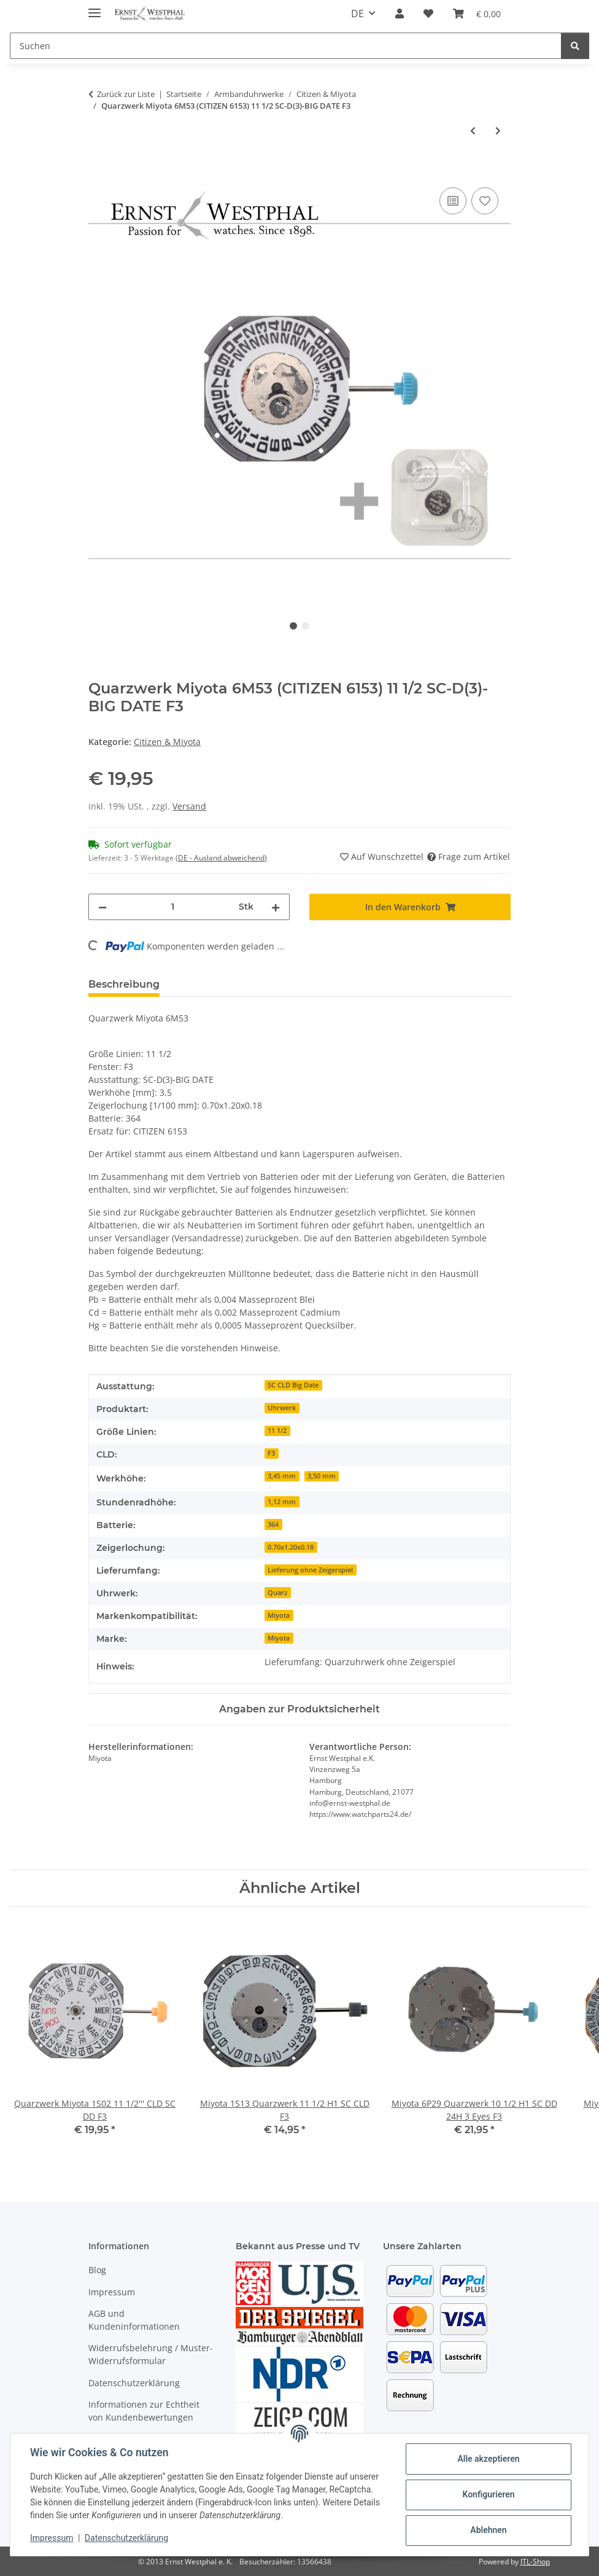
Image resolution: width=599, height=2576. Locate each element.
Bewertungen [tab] (214, 984)
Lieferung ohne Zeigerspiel (310, 1570)
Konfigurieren (488, 2494)
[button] (399, 13)
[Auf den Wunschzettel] (484, 200)
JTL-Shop (535, 2561)
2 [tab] (305, 626)
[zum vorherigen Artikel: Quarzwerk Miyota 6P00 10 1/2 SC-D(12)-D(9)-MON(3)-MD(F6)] (472, 130)
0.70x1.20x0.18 (291, 1547)
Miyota (279, 1615)
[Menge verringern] (102, 906)
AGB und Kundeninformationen (134, 2320)
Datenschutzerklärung (126, 2538)
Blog (97, 2270)
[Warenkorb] (477, 13)
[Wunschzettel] (428, 13)
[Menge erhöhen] (275, 906)
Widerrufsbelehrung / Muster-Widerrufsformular (150, 2354)
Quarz (277, 1592)
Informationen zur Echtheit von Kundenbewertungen (143, 2410)
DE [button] (357, 13)
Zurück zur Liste (126, 94)
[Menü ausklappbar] (94, 7)
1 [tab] (293, 626)
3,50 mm (321, 1476)
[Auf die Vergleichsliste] (452, 200)
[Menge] (172, 906)
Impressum (51, 2538)
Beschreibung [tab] (124, 984)
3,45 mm (282, 1476)
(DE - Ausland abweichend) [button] (221, 858)
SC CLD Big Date (293, 1385)
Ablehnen (488, 2530)
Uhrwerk (282, 1407)
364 (273, 1524)
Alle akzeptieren (488, 2459)
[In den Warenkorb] (98, 171)
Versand (189, 806)
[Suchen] (286, 46)
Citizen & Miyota (167, 741)
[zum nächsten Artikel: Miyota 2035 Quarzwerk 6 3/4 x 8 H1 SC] (498, 130)
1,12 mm (282, 1501)
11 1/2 (277, 1430)
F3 (271, 1453)
